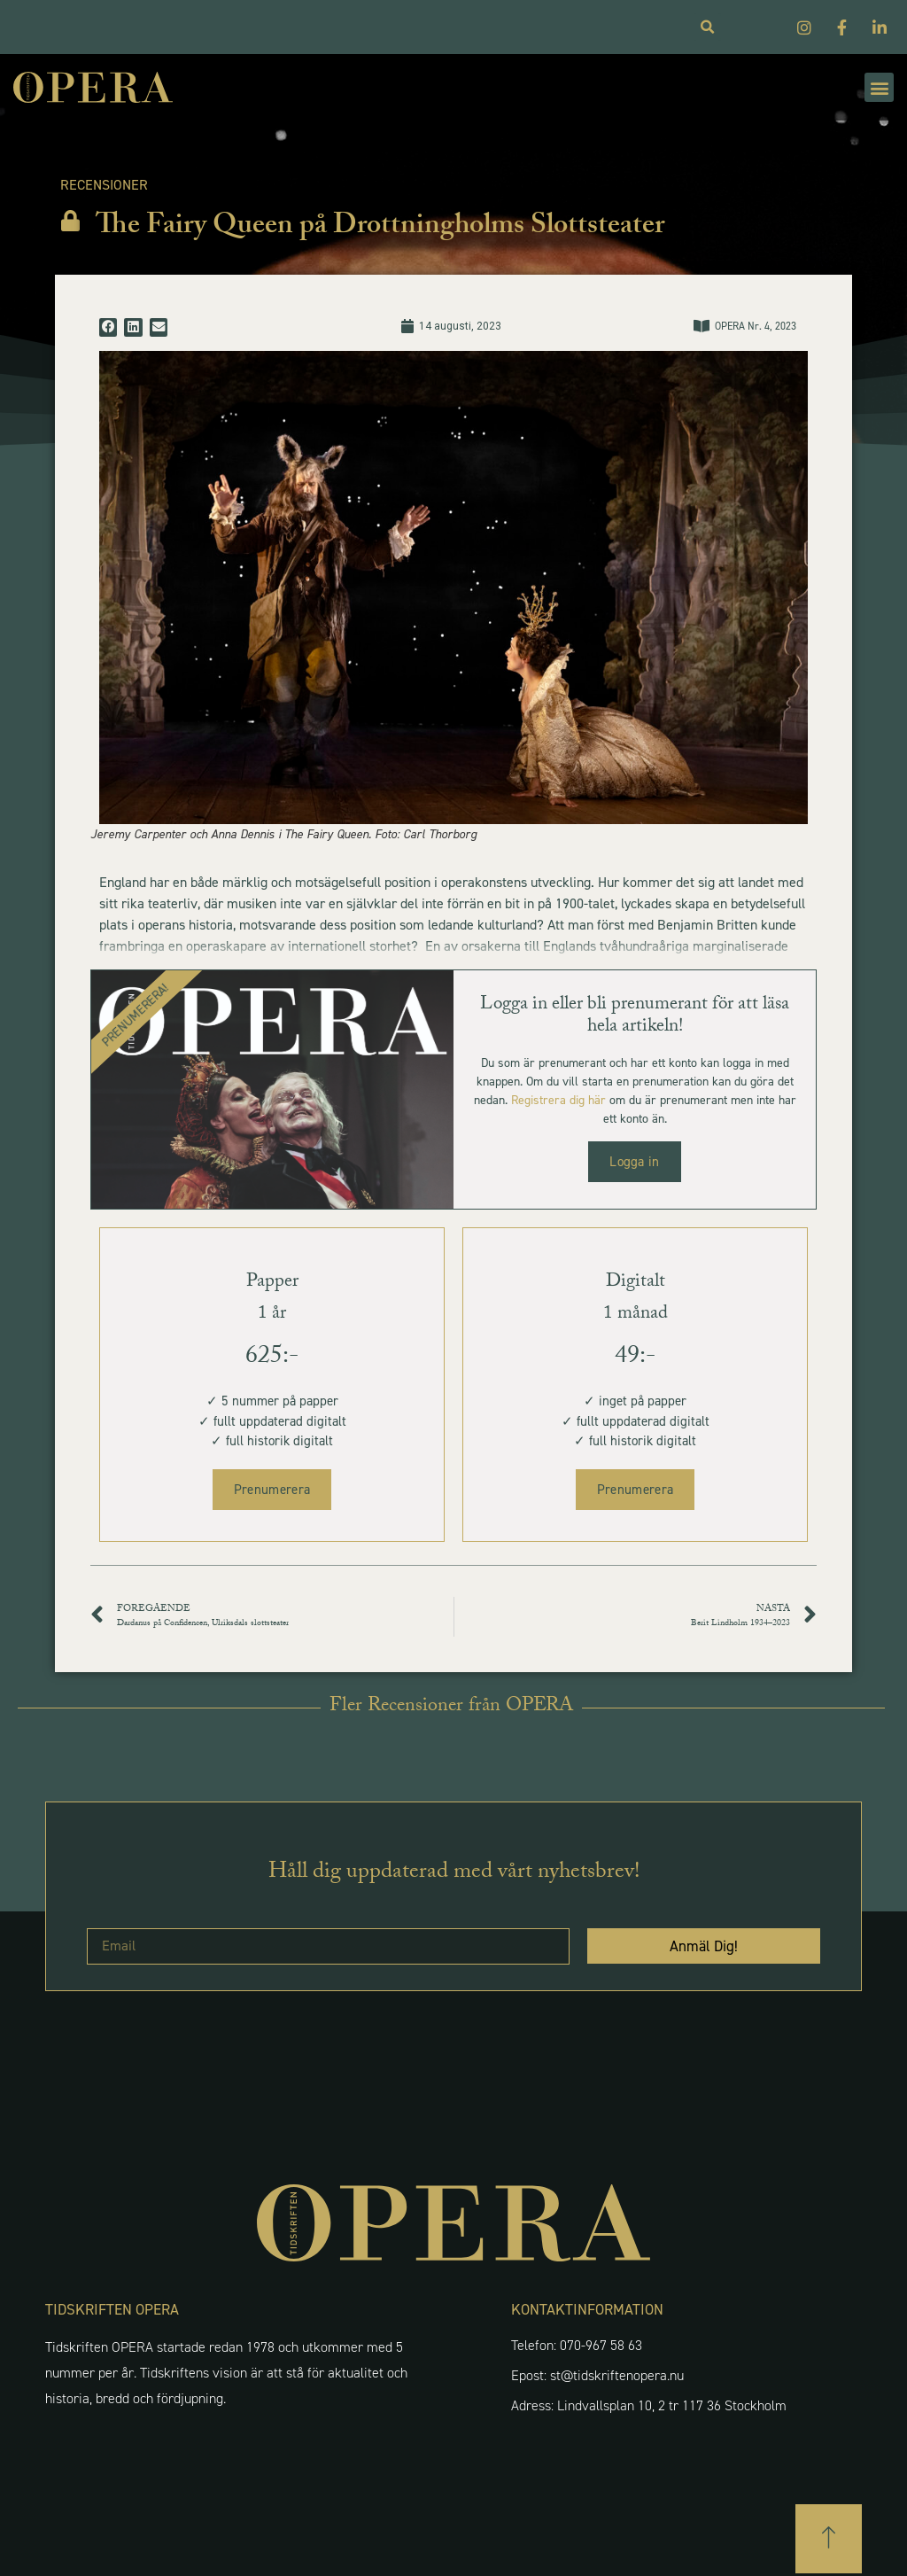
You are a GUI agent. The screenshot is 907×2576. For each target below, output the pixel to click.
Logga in (634, 1162)
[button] (879, 87)
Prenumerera (272, 1489)
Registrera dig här (558, 1100)
